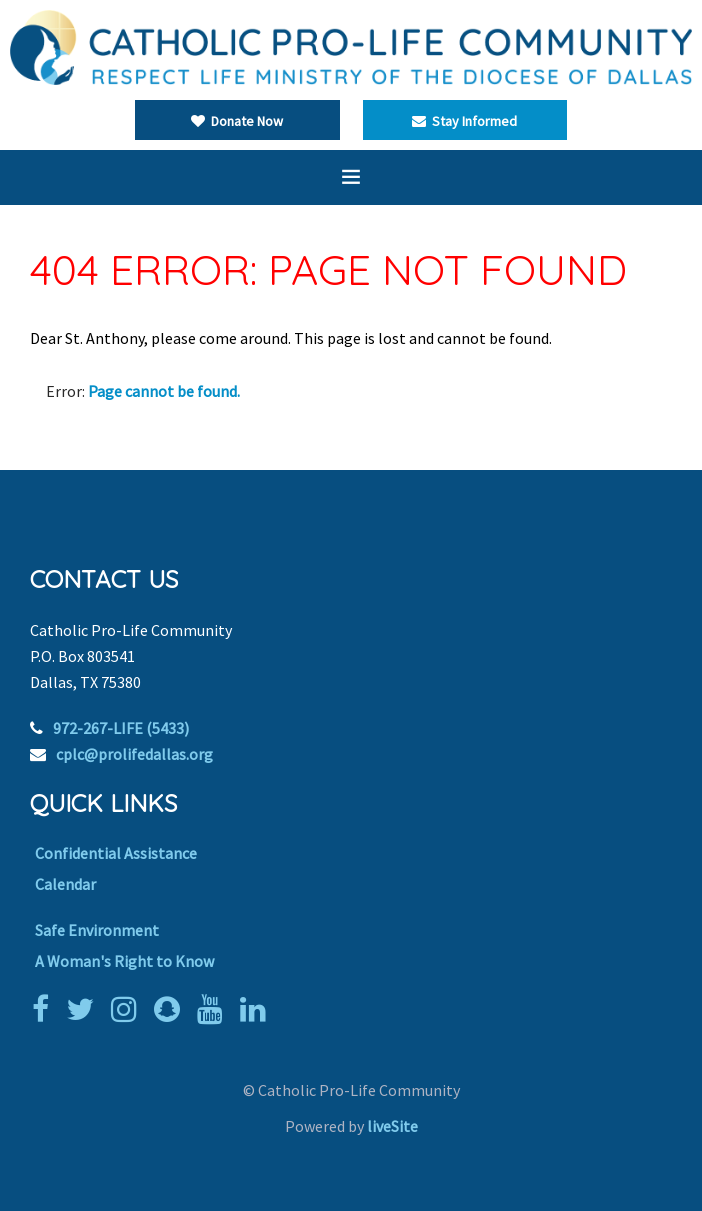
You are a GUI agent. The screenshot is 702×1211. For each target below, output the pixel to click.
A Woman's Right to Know (124, 961)
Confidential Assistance (116, 853)
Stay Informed (464, 121)
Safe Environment (97, 930)
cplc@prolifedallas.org (134, 754)
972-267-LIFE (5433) (121, 728)
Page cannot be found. (164, 391)
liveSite (392, 1126)
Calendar (65, 884)
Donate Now (237, 121)
